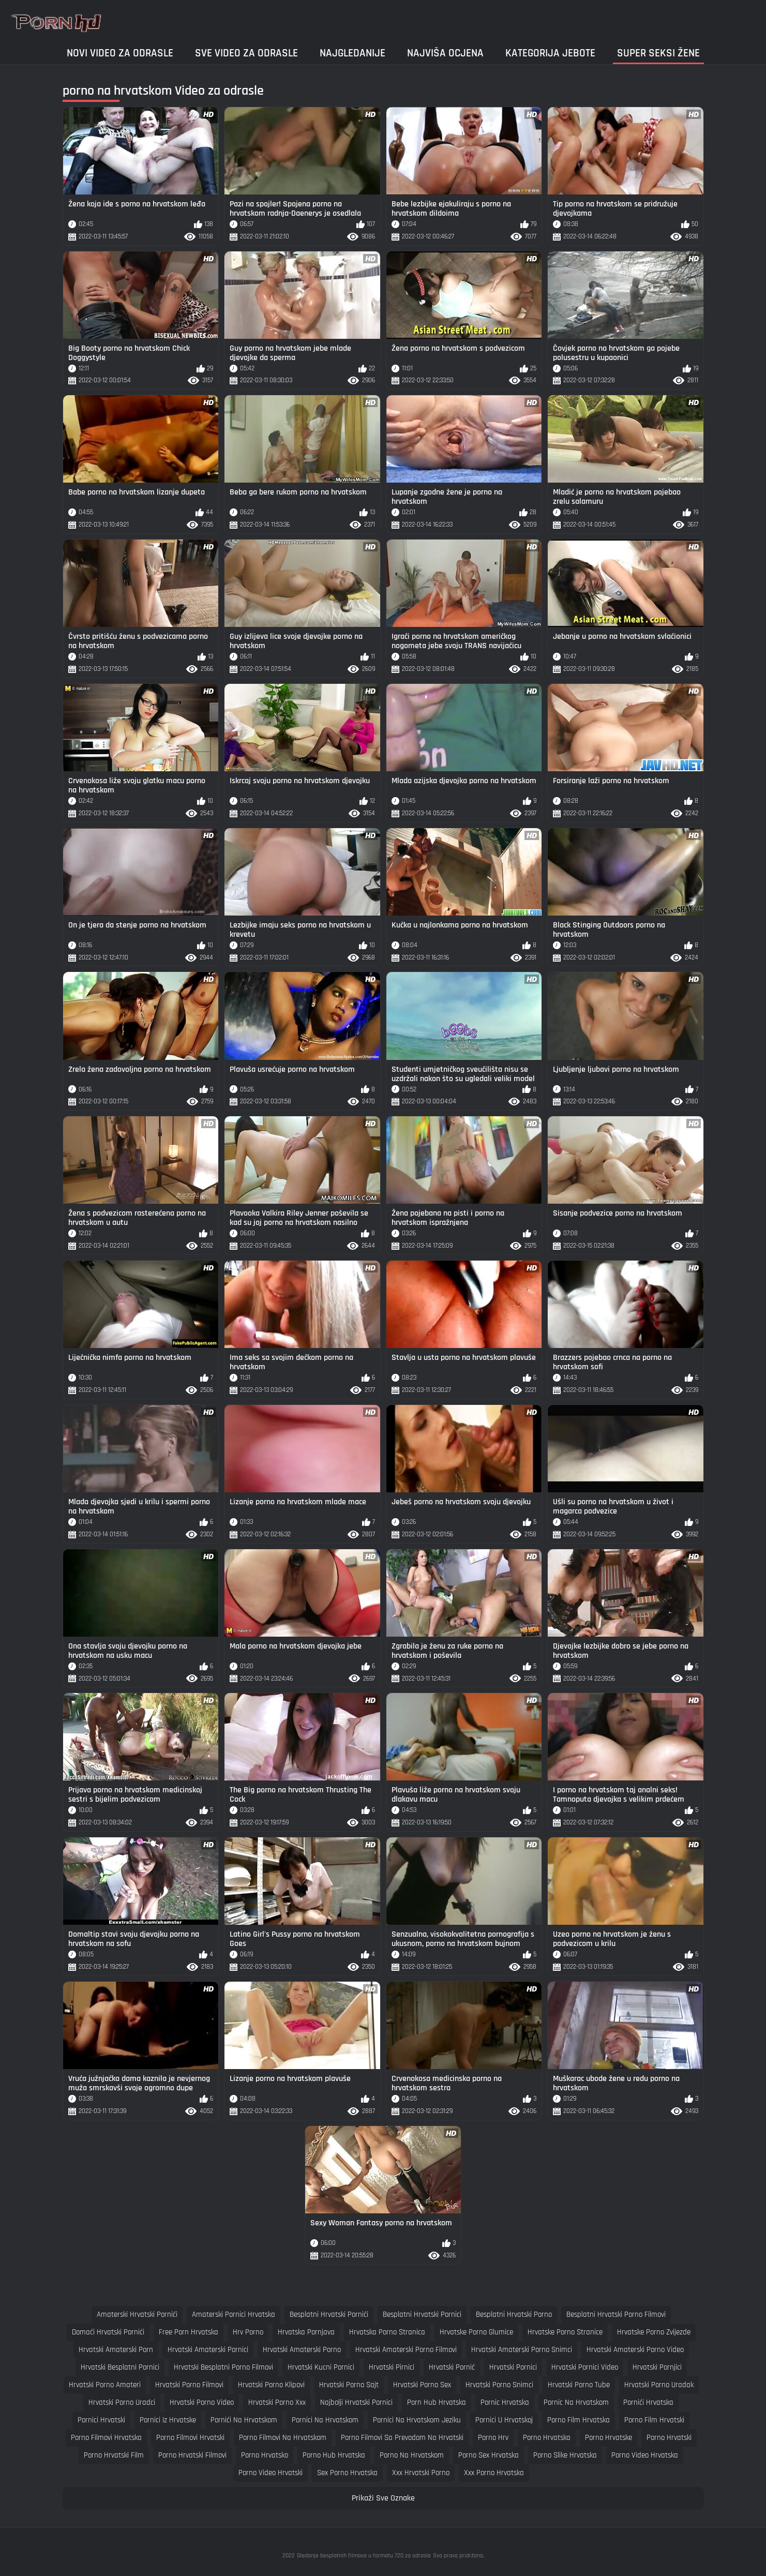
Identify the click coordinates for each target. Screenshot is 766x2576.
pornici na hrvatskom (325, 2420)
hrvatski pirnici (391, 2367)
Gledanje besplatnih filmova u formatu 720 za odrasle (364, 2555)
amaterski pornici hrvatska (233, 2314)
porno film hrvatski (654, 2420)
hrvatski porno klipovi (271, 2385)
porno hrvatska (546, 2438)
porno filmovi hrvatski (190, 2438)
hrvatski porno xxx (277, 2402)
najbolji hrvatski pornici (356, 2402)
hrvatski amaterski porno (302, 2350)
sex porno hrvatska (347, 2473)
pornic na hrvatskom (576, 2402)
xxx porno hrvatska (494, 2473)
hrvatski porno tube (579, 2385)
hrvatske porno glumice (476, 2332)
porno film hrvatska (578, 2420)
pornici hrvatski (101, 2420)
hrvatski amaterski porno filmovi (406, 2350)
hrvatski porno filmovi (189, 2385)
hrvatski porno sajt (349, 2385)
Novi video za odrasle (120, 53)
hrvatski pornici (513, 2367)
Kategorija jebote (550, 53)
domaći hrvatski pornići (108, 2332)
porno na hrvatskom (412, 2455)
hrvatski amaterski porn (116, 2350)
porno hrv (493, 2438)
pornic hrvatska (504, 2402)
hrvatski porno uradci (121, 2402)
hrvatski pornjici (657, 2367)
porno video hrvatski (270, 2473)
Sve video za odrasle (246, 53)
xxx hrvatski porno (420, 2473)
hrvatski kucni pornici (321, 2367)
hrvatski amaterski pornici (208, 2350)
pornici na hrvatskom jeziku (417, 2420)
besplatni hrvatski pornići (329, 2314)
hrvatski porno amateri (105, 2385)
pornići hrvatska (648, 2402)
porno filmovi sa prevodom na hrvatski (402, 2438)
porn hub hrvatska (436, 2402)
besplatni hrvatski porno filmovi (616, 2314)
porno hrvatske (608, 2438)
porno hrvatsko (264, 2455)
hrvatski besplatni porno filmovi (223, 2367)
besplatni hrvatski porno (514, 2314)
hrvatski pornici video (584, 2367)
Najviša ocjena (445, 53)
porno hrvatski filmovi (192, 2455)
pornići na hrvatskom (244, 2420)
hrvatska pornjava (306, 2332)
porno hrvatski (669, 2438)
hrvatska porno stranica (387, 2332)
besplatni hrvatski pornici (422, 2314)
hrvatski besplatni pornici (120, 2367)
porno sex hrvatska (488, 2455)
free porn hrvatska (188, 2332)
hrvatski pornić (452, 2367)
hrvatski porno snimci (499, 2385)
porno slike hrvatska (565, 2455)
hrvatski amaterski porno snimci (521, 2350)
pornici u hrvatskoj (504, 2420)
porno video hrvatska (644, 2455)
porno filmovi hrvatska (106, 2438)
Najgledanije (352, 53)
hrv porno (248, 2332)
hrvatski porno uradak (659, 2385)
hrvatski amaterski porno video (635, 2350)
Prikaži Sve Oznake (383, 2498)
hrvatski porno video (202, 2402)
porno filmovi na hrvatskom (282, 2438)
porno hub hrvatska (334, 2455)
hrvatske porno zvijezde (653, 2332)
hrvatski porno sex (422, 2385)
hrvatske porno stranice (565, 2332)
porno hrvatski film (114, 2455)
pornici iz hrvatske (168, 2420)
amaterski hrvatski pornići (137, 2314)
